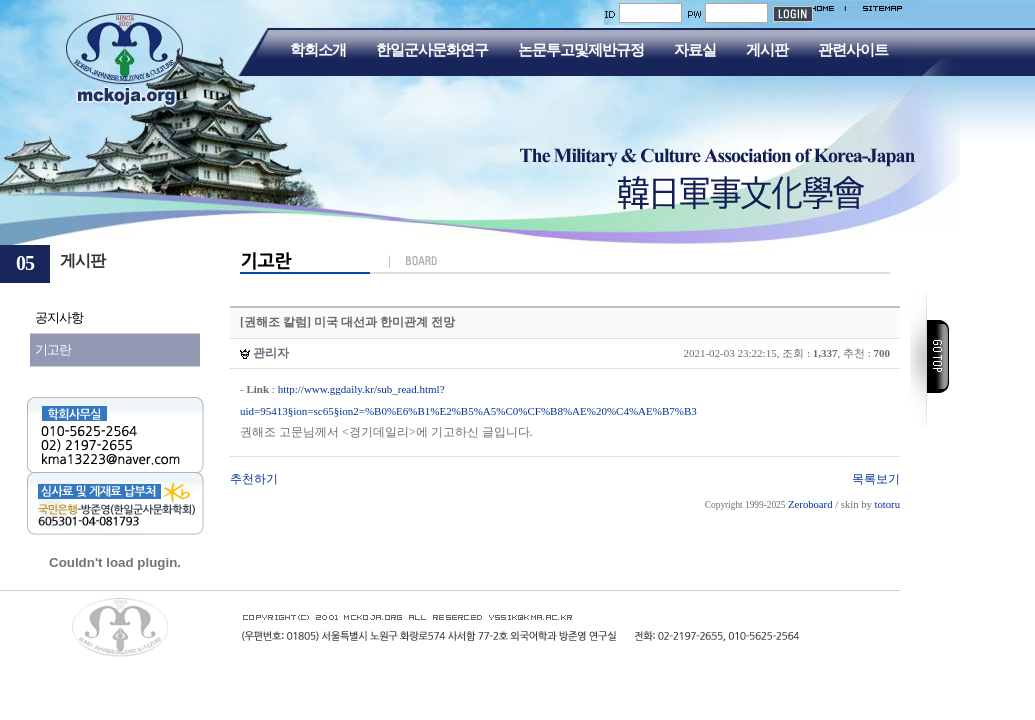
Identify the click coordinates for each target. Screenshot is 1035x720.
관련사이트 (853, 50)
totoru (887, 504)
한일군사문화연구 (432, 50)
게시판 (767, 50)
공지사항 (59, 317)
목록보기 (876, 479)
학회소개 (318, 50)
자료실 (695, 50)
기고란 (53, 349)
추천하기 (254, 479)
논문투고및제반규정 (581, 50)
